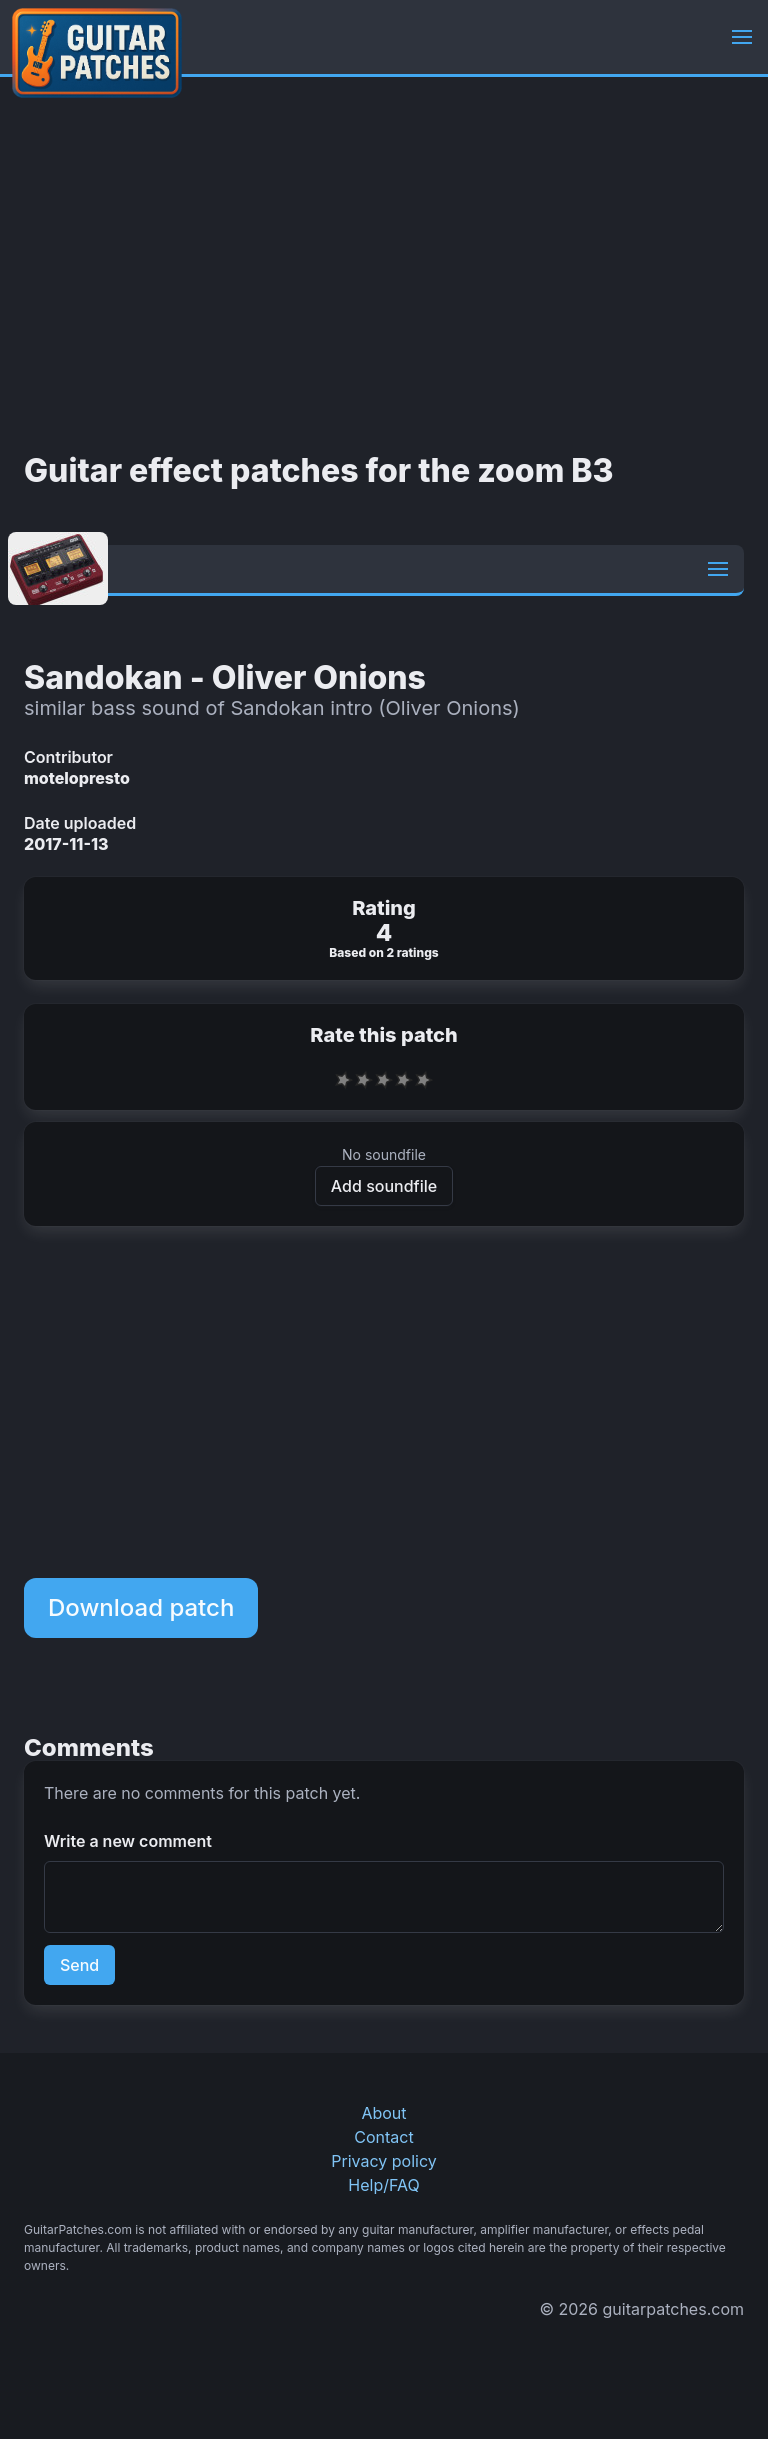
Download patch (141, 1607)
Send (79, 1965)
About (383, 2113)
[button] (742, 37)
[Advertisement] (384, 265)
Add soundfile (384, 1186)
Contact (383, 2137)
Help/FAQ (383, 2185)
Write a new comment (128, 1841)
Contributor (68, 757)
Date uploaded (80, 823)
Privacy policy (383, 2161)
